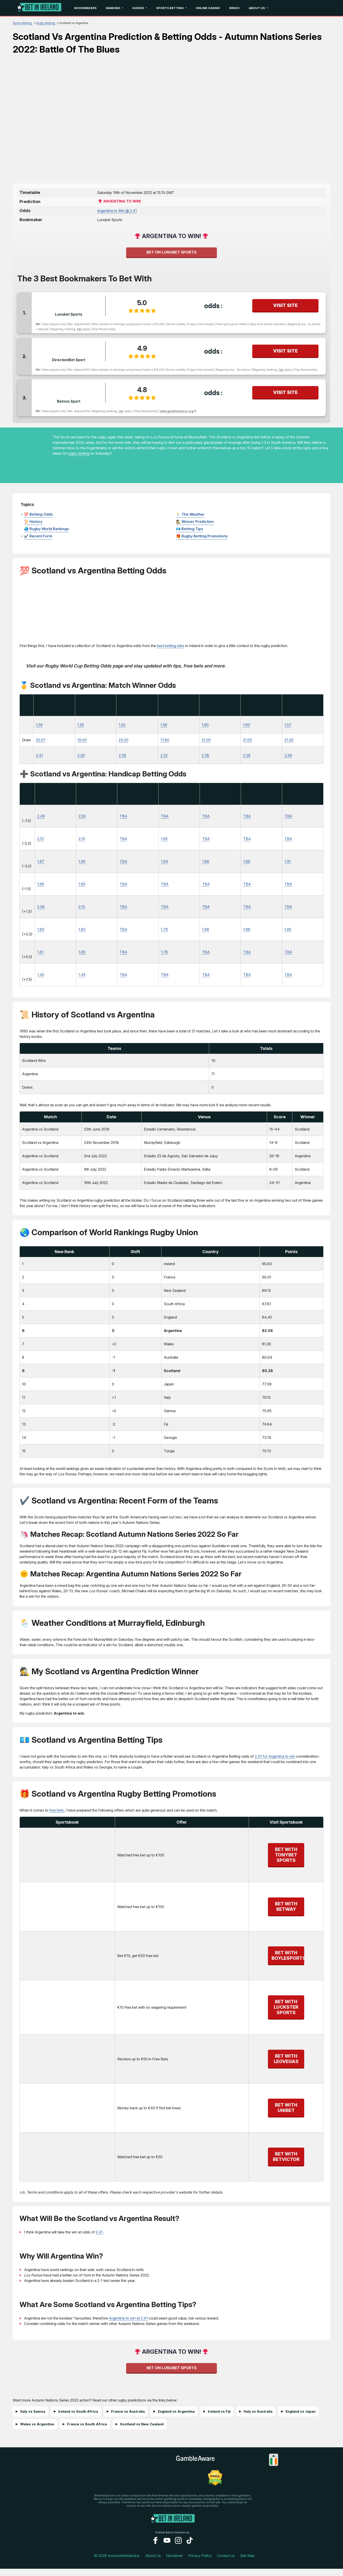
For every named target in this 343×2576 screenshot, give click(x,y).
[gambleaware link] (195, 2468)
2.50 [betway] (82, 823)
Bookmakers (85, 8)
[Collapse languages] (273, 2463)
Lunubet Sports (68, 314)
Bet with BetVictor (286, 2163)
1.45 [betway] (82, 982)
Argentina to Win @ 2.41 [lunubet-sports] (117, 210)
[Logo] (39, 8)
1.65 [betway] (81, 891)
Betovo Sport (68, 401)
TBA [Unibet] (247, 823)
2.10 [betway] (81, 846)
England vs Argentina (176, 2419)
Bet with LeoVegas (286, 2066)
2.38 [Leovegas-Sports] (205, 759)
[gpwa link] (231, 2467)
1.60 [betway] (82, 959)
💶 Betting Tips (189, 529)
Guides (138, 8)
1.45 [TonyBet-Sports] (40, 982)
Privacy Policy (200, 2563)
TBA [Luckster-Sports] (165, 823)
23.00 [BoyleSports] (123, 744)
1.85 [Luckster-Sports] (164, 846)
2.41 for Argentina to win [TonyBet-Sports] (275, 1764)
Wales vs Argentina (37, 2431)
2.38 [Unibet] (246, 759)
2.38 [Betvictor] (288, 759)
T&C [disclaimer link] (79, 329)
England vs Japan (301, 2419)
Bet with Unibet (286, 2115)
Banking (113, 8)
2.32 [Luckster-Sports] (164, 759)
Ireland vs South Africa (78, 2419)
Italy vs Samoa (32, 2419)
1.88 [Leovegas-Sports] (205, 868)
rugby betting (78, 453)
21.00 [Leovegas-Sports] (206, 744)
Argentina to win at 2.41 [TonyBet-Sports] (128, 2325)
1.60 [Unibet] (246, 728)
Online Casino (208, 8)
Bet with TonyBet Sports (286, 1862)
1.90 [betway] (82, 868)
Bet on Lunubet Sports (171, 252)
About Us (257, 8)
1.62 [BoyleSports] (122, 728)
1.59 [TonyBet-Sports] (39, 728)
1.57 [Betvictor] (287, 728)
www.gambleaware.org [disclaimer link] (176, 411)
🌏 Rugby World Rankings (46, 529)
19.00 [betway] (82, 744)
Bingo (234, 8)
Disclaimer (174, 2563)
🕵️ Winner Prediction (195, 521)
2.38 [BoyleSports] (122, 759)
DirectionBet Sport (68, 360)
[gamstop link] (155, 2467)
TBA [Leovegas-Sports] (206, 823)
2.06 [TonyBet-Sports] (41, 914)
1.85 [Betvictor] (287, 936)
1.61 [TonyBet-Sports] (40, 959)
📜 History (33, 521)
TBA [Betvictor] (288, 823)
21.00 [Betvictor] (289, 744)
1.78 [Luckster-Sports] (164, 936)
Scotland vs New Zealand (142, 2431)
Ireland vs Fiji (219, 2419)
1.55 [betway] (80, 728)
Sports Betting (170, 8)
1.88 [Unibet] (246, 868)
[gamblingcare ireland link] (175, 2487)
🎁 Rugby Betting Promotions (202, 536)
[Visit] (173, 638)
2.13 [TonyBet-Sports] (40, 846)
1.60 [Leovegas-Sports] (205, 728)
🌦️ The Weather (190, 514)
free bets (56, 1817)
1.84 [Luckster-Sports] (164, 868)
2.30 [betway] (81, 759)
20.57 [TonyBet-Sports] (40, 744)
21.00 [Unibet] (247, 744)
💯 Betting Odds (38, 514)
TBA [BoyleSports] (123, 823)
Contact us (226, 2563)
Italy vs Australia (258, 2419)
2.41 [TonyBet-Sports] (39, 759)
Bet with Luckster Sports (286, 2014)
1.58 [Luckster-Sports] (163, 728)
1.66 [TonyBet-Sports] (40, 891)
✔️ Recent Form (38, 536)
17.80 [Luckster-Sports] (164, 744)
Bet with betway (286, 1913)
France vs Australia (128, 2419)
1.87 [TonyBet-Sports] (40, 868)
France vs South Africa (87, 2431)
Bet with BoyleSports (288, 1962)
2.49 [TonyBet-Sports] (41, 823)
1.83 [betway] (82, 936)
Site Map (247, 2563)
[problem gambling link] (132, 2487)
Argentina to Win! (122, 201)
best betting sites (170, 645)
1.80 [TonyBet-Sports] (40, 936)
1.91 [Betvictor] (287, 868)
